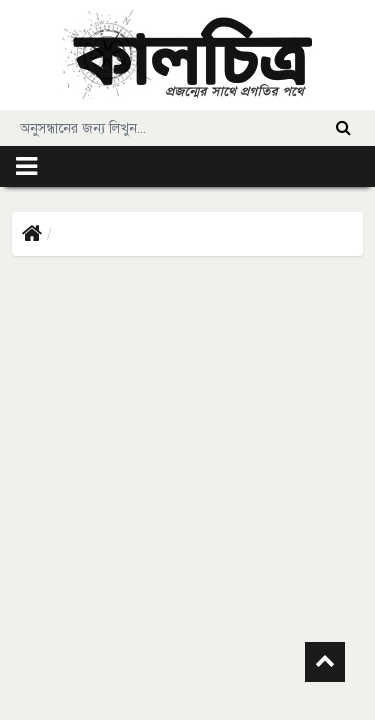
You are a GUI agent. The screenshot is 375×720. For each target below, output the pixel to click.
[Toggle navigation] (26, 166)
